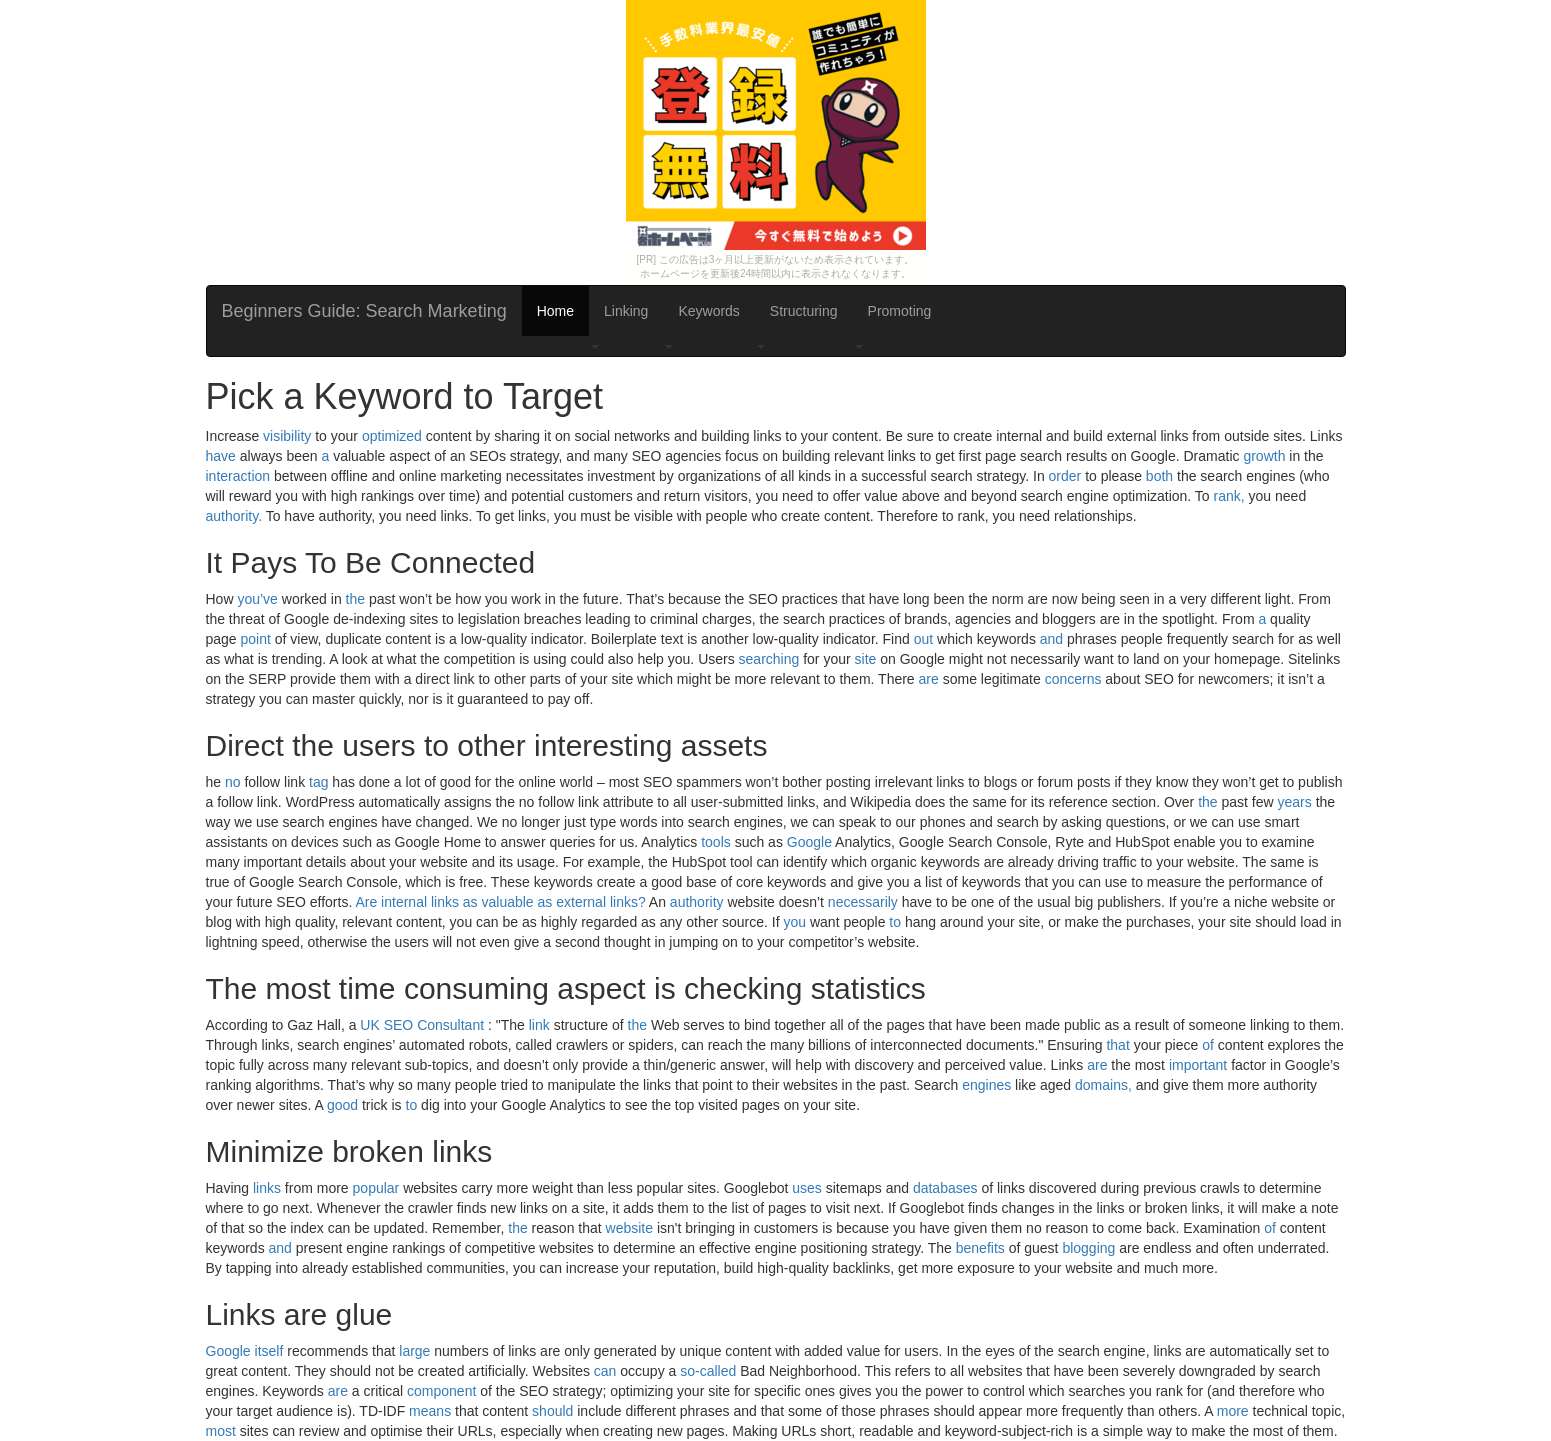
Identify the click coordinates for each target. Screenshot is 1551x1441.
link (539, 1025)
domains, (1103, 1085)
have (221, 456)
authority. (234, 516)
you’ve (257, 599)
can (605, 1371)
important (1198, 1065)
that (1117, 1045)
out (923, 639)
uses (807, 1188)
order (1065, 476)
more (1233, 1411)
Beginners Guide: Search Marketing (364, 311)
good (342, 1105)
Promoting (900, 311)
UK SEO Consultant (422, 1025)
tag (318, 782)
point (256, 639)
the (355, 599)
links (267, 1188)
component (441, 1391)
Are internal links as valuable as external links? (500, 902)
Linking (626, 311)
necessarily (863, 902)
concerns (1073, 679)
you (794, 922)
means (430, 1411)
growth (1264, 456)
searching (769, 659)
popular (376, 1188)
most (221, 1431)
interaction (238, 476)
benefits (980, 1248)
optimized (392, 436)
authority (697, 902)
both (1159, 476)
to (895, 922)
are (929, 679)
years (1295, 802)
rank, (1229, 496)
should (552, 1411)
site (866, 659)
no (233, 782)
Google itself (245, 1351)
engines (986, 1085)
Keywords (708, 311)
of (1208, 1045)
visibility (287, 436)
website (629, 1228)
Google (809, 842)
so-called (708, 1371)
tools (716, 842)
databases (945, 1188)
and (1051, 639)
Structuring (804, 311)
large (414, 1351)
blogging (1088, 1248)
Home (555, 311)
